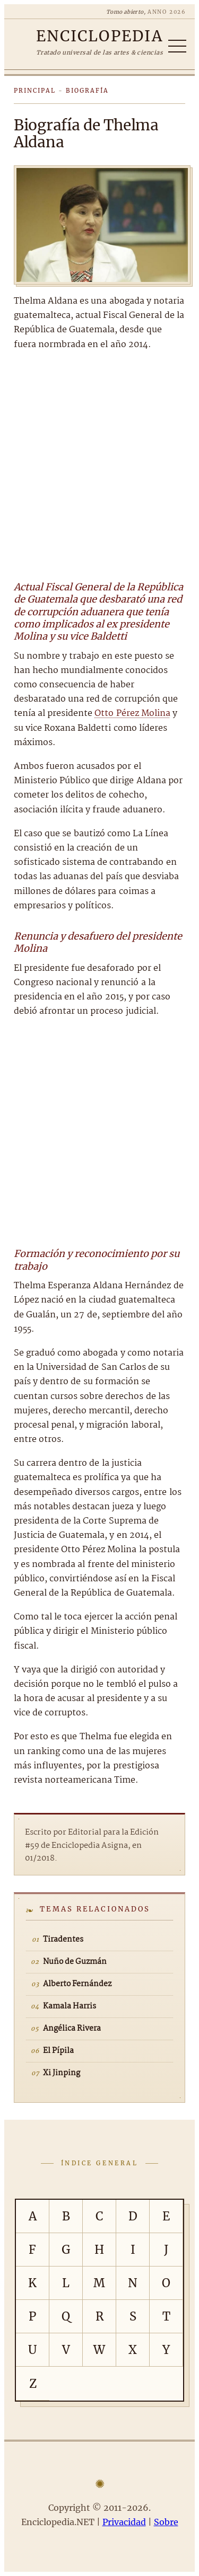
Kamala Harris (69, 2006)
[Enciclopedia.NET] (99, 36)
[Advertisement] (99, 464)
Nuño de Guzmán (75, 1961)
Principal (35, 90)
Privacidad (124, 2522)
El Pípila (58, 2050)
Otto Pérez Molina (132, 713)
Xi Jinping (61, 2073)
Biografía (87, 90)
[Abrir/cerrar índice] (177, 46)
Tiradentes (63, 1939)
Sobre (166, 2522)
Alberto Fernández (77, 1984)
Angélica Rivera (72, 2028)
